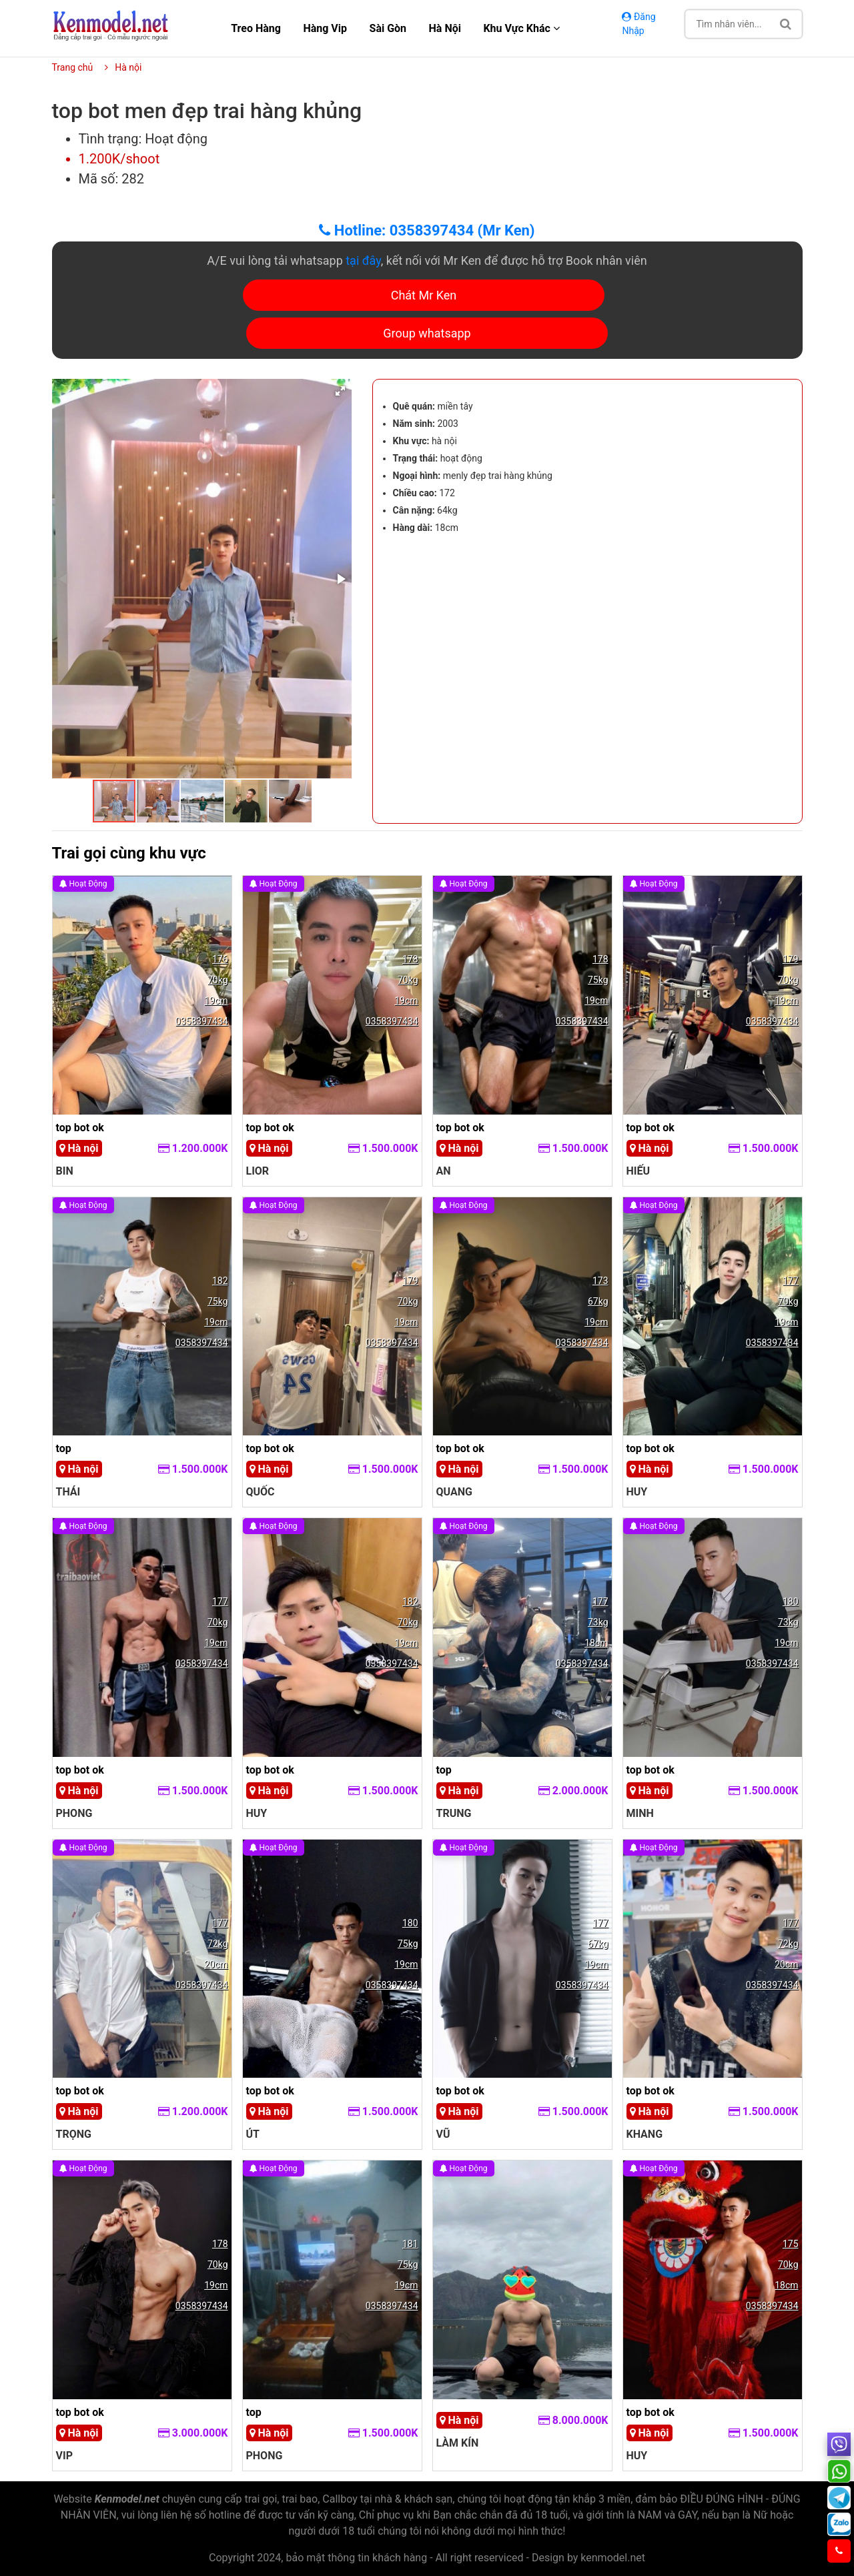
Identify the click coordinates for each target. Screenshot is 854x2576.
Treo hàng (256, 28)
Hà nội (445, 28)
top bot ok (80, 1127)
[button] (340, 391)
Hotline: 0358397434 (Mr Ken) (426, 230)
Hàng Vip (325, 28)
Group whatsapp (426, 333)
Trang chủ (72, 67)
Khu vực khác (521, 28)
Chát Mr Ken (424, 295)
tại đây (363, 260)
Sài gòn (388, 28)
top (63, 1448)
